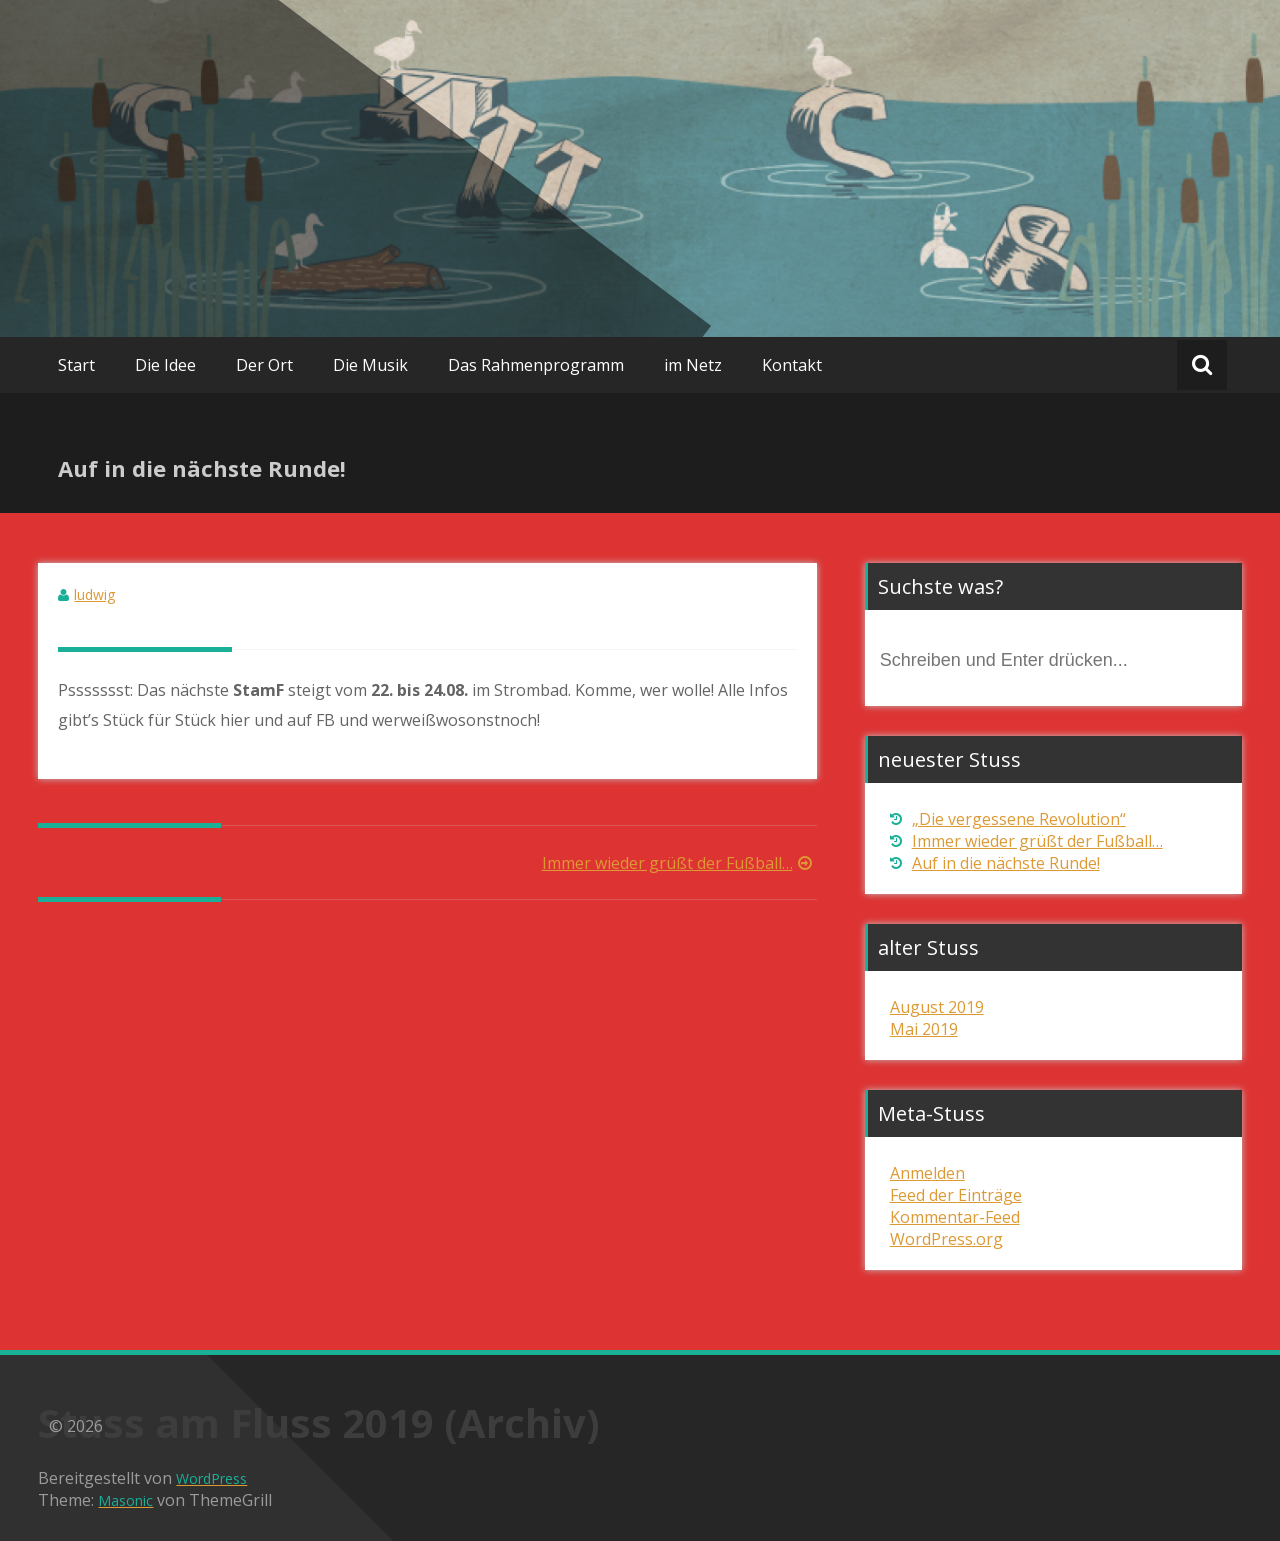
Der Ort (264, 365)
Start (76, 365)
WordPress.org (946, 1239)
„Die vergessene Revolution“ (1019, 819)
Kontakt (792, 365)
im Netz (693, 365)
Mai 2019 (924, 1029)
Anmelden (927, 1173)
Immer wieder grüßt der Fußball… (679, 863)
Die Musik (370, 365)
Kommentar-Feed (955, 1217)
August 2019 (937, 1007)
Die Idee (165, 365)
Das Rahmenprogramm (536, 365)
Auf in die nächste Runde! (1006, 863)
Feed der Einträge (956, 1195)
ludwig (94, 594)
